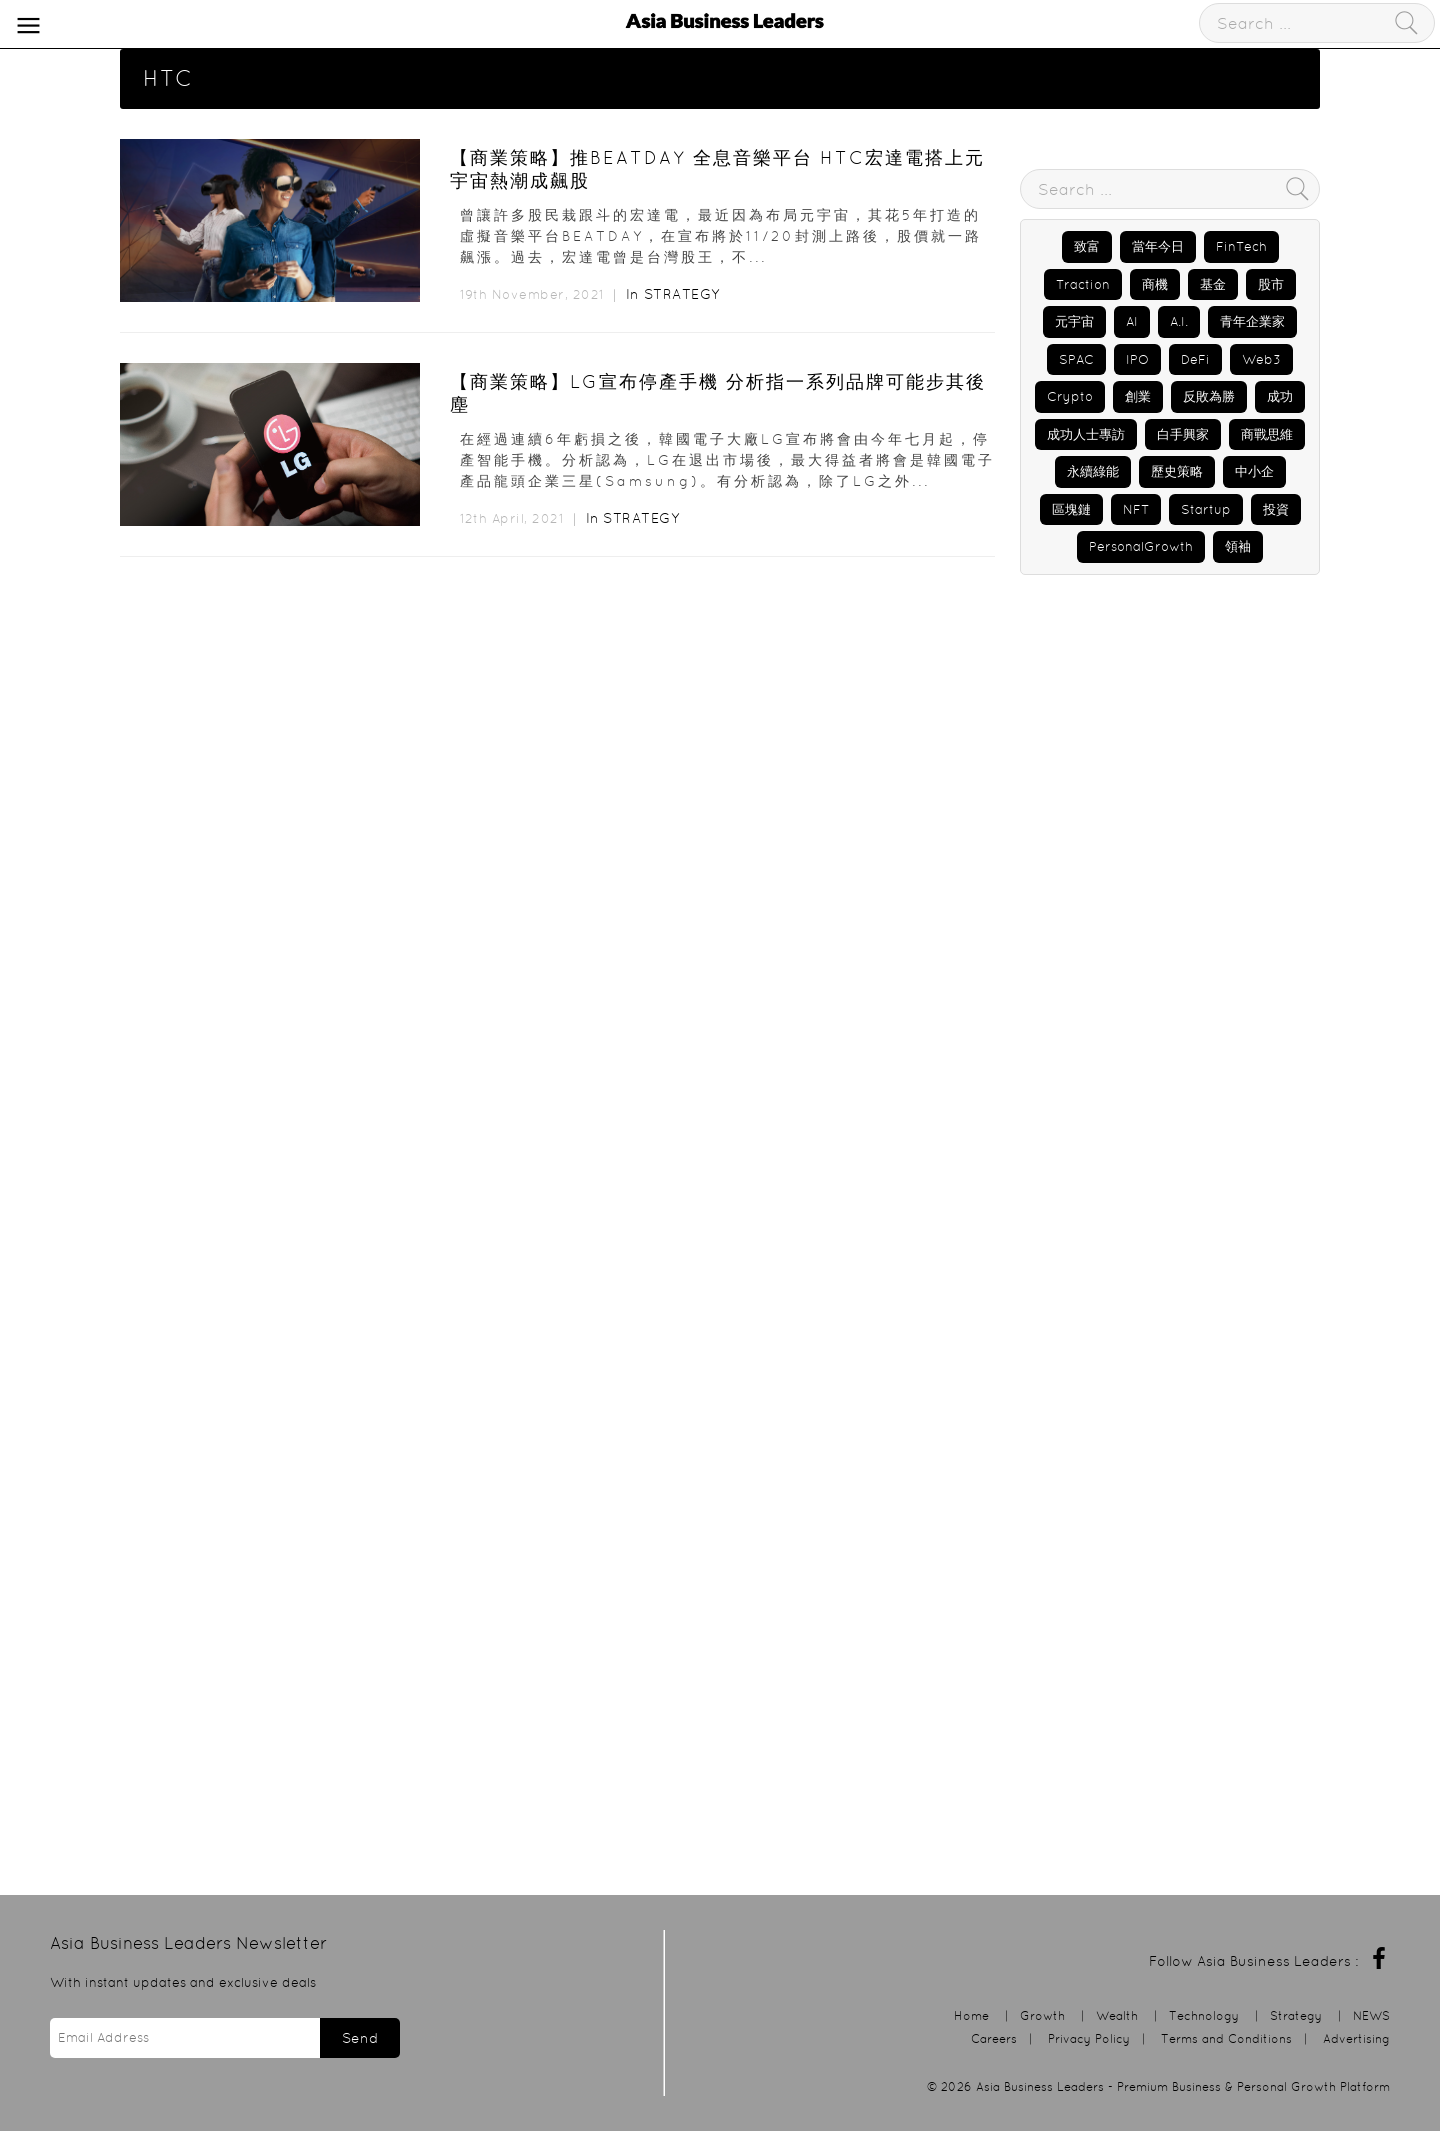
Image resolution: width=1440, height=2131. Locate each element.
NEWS (1371, 2015)
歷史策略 (1177, 471)
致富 (1087, 246)
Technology (1204, 2015)
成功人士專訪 (1086, 434)
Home (971, 2015)
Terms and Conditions (1226, 2038)
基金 (1213, 284)
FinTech (1241, 246)
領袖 (1238, 546)
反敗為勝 (1209, 396)
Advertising (1356, 2038)
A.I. (1179, 321)
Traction (1083, 284)
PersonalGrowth (1141, 546)
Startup (1206, 509)
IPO (1137, 359)
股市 (1271, 284)
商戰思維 (1267, 434)
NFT (1136, 509)
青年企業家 (1252, 321)
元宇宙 (1074, 321)
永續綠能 (1093, 471)
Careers (994, 2038)
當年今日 (1158, 246)
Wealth (1117, 2015)
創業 (1138, 396)
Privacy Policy (1089, 2038)
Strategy (682, 294)
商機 (1155, 284)
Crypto (1070, 396)
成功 (1280, 396)
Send (360, 2038)
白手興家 (1183, 434)
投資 (1276, 509)
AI (1132, 321)
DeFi (1195, 359)
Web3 (1261, 359)
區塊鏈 (1071, 509)
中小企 (1254, 471)
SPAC (1076, 359)
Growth (1042, 2015)
